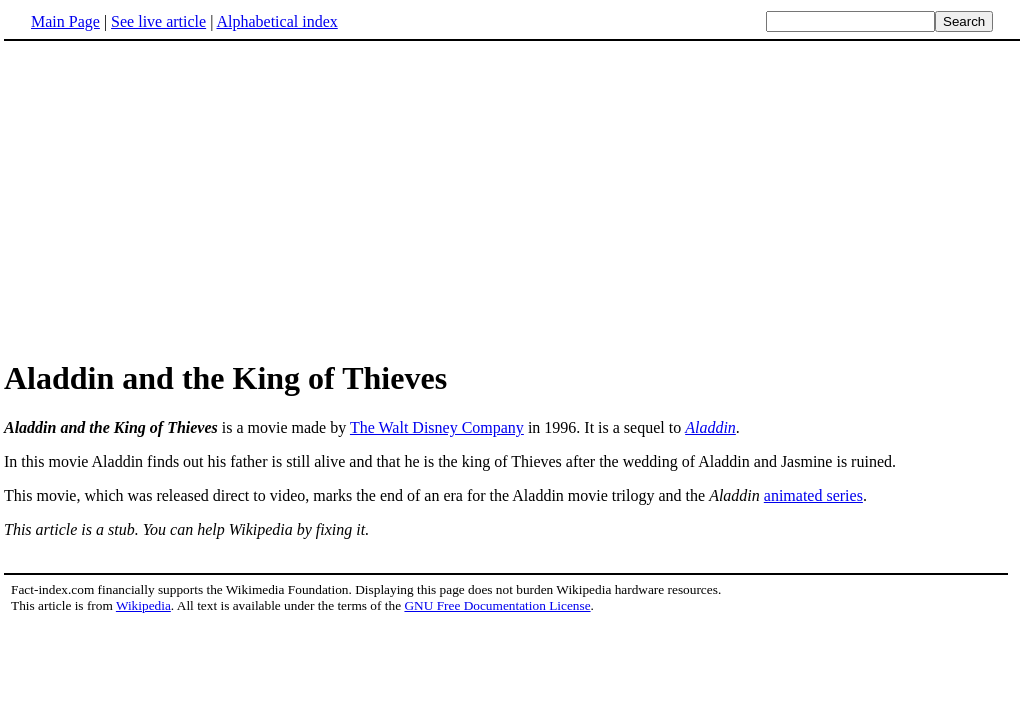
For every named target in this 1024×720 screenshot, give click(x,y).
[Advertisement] (172, 199)
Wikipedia (143, 605)
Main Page (65, 21)
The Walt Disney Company (437, 427)
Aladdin (710, 427)
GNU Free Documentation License (497, 605)
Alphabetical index (276, 21)
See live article (158, 21)
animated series (813, 495)
